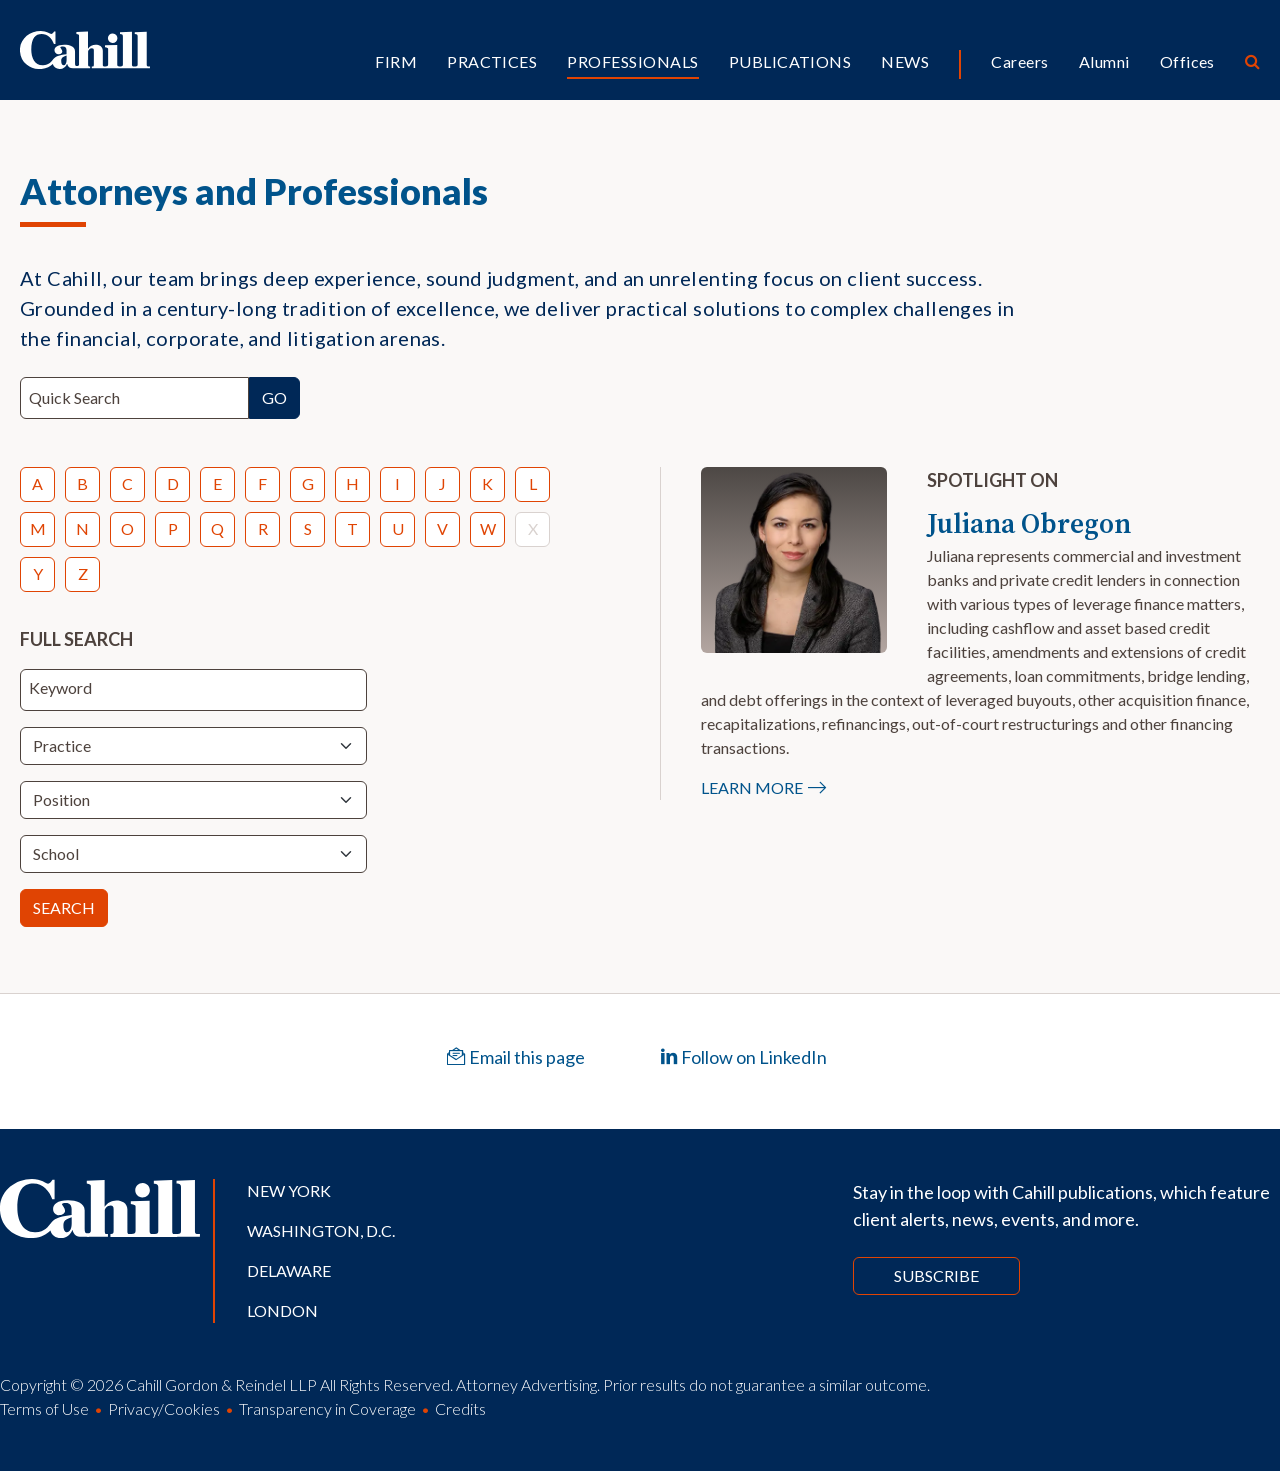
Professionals (632, 61)
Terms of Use (44, 1408)
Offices (1187, 61)
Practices (492, 61)
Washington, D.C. (321, 1230)
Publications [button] (790, 61)
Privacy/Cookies (164, 1408)
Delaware (289, 1270)
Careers (1019, 61)
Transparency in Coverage (327, 1408)
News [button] (905, 61)
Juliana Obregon (1029, 523)
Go (274, 397)
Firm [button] (396, 61)
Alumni (1104, 61)
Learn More (752, 787)
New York (289, 1190)
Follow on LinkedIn (743, 1057)
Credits (460, 1408)
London (282, 1310)
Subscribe (936, 1275)
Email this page (516, 1057)
